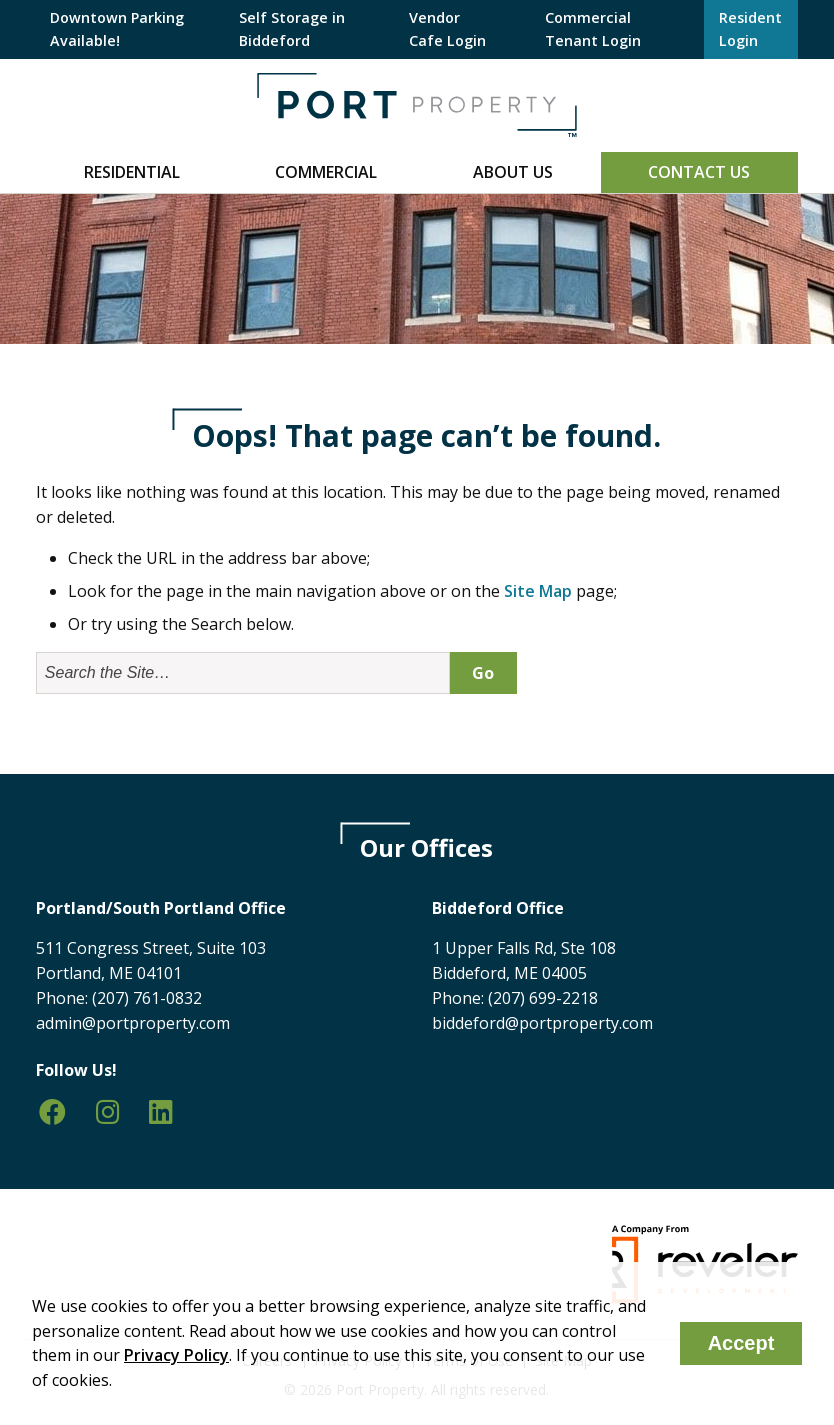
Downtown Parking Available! (117, 28)
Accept (741, 1343)
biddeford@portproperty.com (542, 1023)
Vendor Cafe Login (447, 28)
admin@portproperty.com (133, 1023)
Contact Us (699, 172)
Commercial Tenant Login (593, 28)
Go (483, 673)
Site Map (538, 591)
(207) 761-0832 (147, 998)
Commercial (326, 172)
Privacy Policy (176, 1355)
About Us (513, 172)
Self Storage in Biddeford (292, 28)
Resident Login (750, 28)
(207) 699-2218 (543, 998)
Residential (132, 172)
